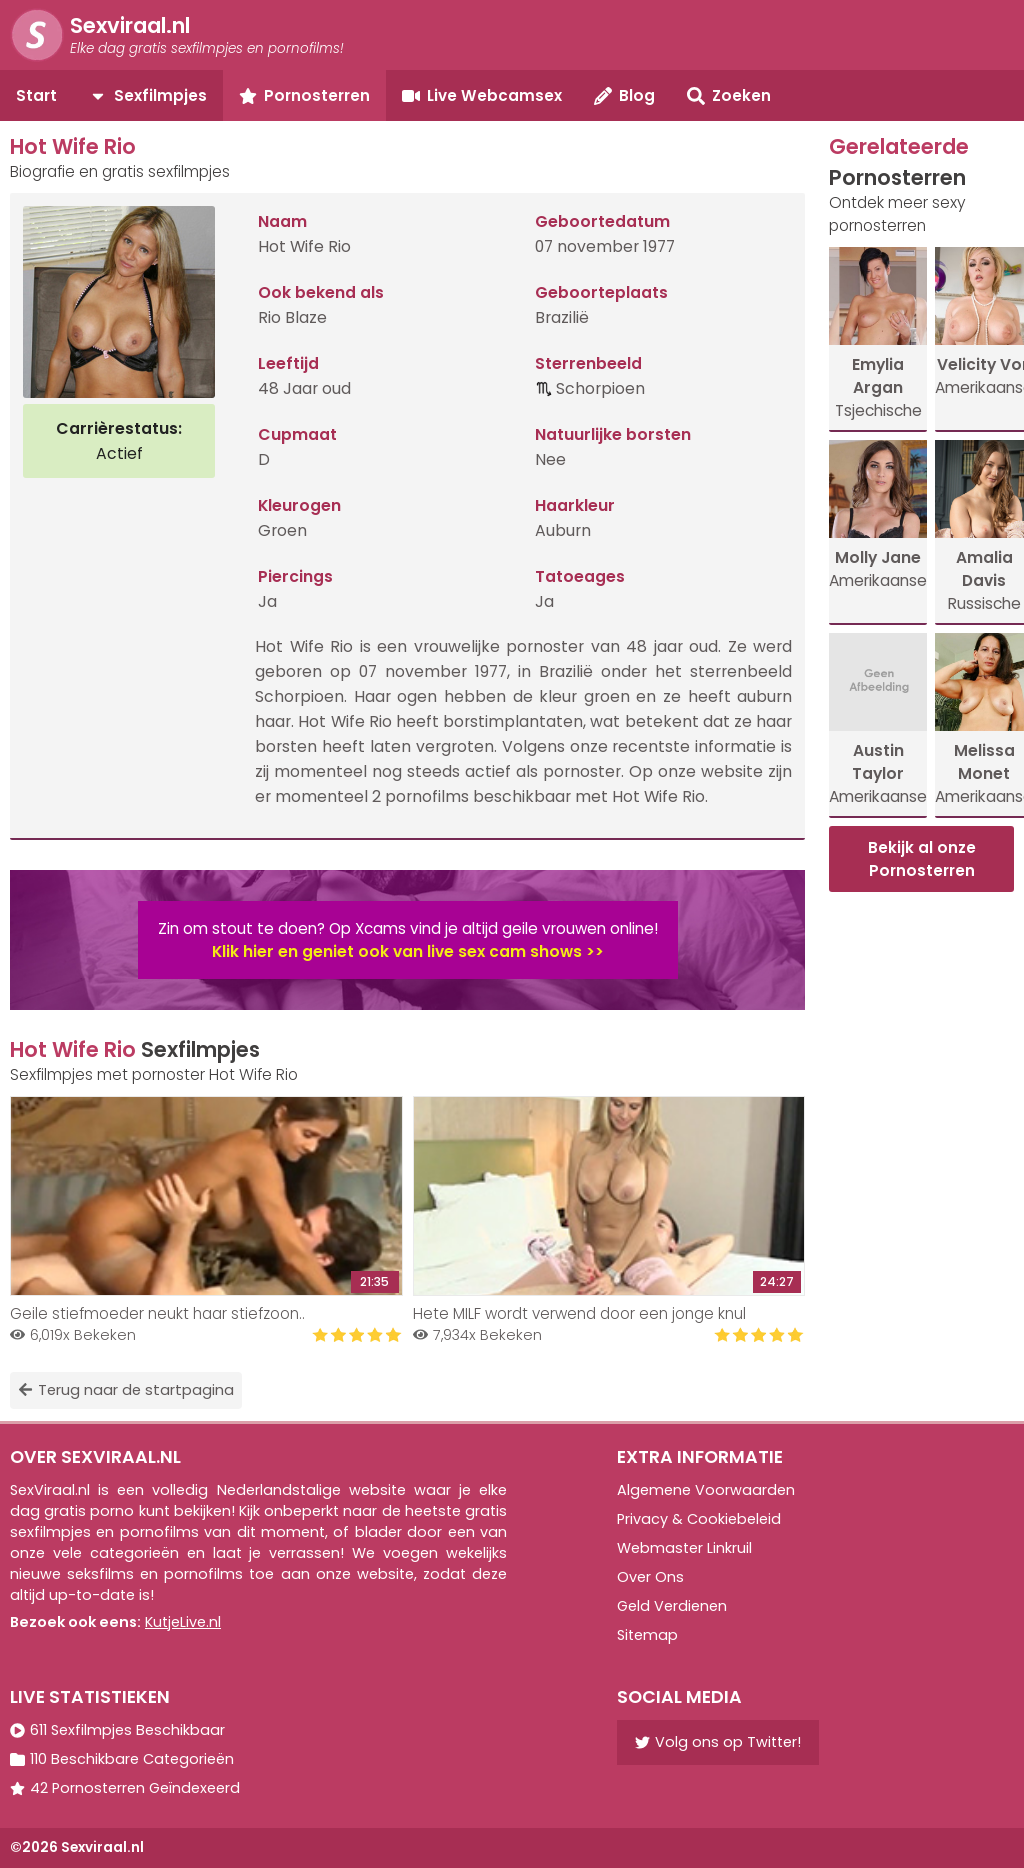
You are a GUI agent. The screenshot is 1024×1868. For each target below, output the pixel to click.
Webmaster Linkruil (684, 1548)
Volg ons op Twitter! (718, 1742)
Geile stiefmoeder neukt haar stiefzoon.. (157, 1313)
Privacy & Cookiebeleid (699, 1519)
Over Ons (650, 1577)
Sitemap (647, 1635)
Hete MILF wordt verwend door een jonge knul (579, 1313)
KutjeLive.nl (183, 1622)
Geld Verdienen (672, 1606)
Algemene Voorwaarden (706, 1490)
